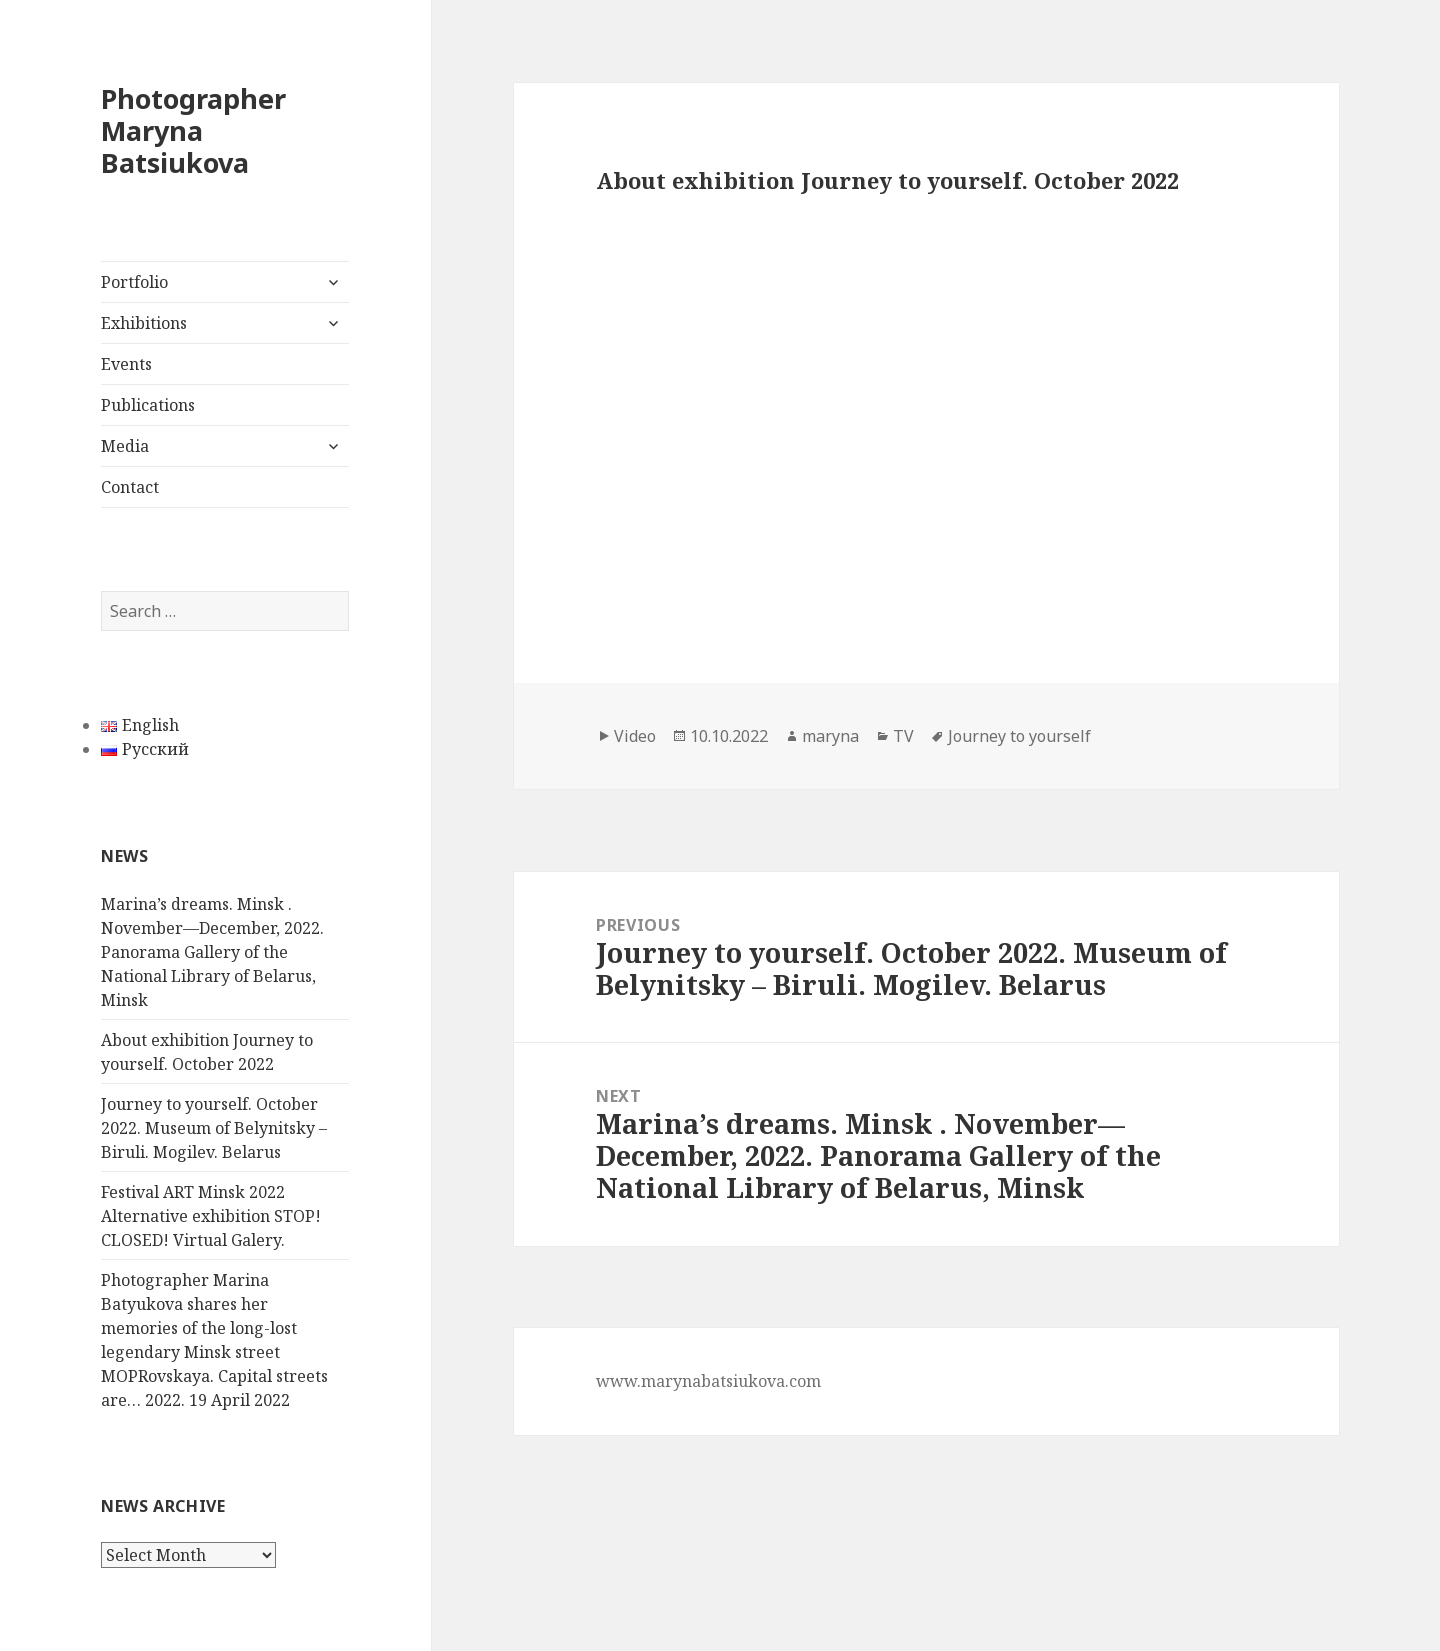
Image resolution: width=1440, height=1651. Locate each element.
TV (903, 736)
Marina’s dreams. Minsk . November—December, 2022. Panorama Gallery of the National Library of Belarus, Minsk (212, 952)
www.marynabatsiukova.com (708, 1381)
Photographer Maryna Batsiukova (193, 130)
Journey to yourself (1019, 736)
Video (635, 736)
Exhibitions (144, 323)
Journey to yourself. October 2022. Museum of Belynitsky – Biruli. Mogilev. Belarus (214, 1128)
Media (125, 446)
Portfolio (134, 282)
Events (126, 364)
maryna (830, 736)
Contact (130, 487)
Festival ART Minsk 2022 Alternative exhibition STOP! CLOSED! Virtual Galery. (211, 1216)
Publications (148, 405)
